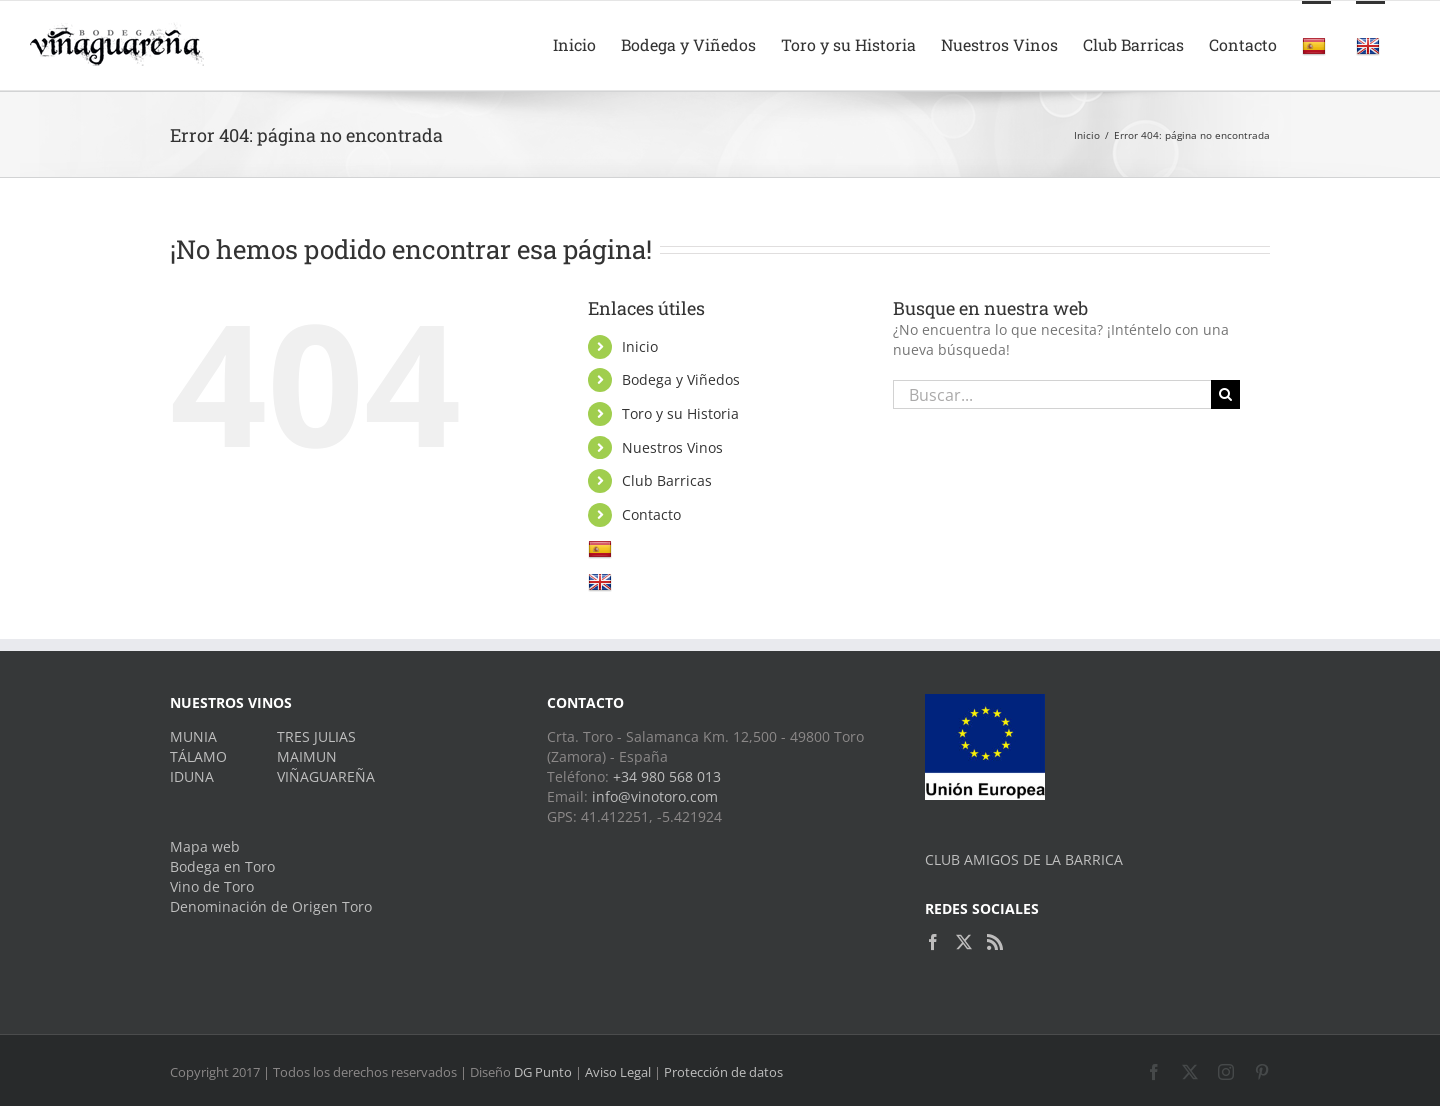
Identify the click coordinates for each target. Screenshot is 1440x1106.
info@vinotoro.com (655, 796)
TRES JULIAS (316, 736)
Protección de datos (723, 1072)
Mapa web (205, 846)
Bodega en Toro (222, 866)
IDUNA (192, 776)
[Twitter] (964, 942)
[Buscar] (1225, 394)
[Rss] (995, 942)
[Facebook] (933, 942)
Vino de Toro (212, 886)
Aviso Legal (618, 1072)
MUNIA (193, 736)
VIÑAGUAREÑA (326, 776)
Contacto (651, 514)
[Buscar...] (1052, 394)
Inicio (640, 346)
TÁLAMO (198, 756)
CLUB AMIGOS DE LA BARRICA (1024, 859)
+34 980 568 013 (667, 776)
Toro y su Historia (680, 413)
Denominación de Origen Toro (271, 906)
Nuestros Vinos (672, 447)
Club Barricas (667, 480)
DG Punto (543, 1072)
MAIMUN (307, 756)
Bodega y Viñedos (681, 379)
